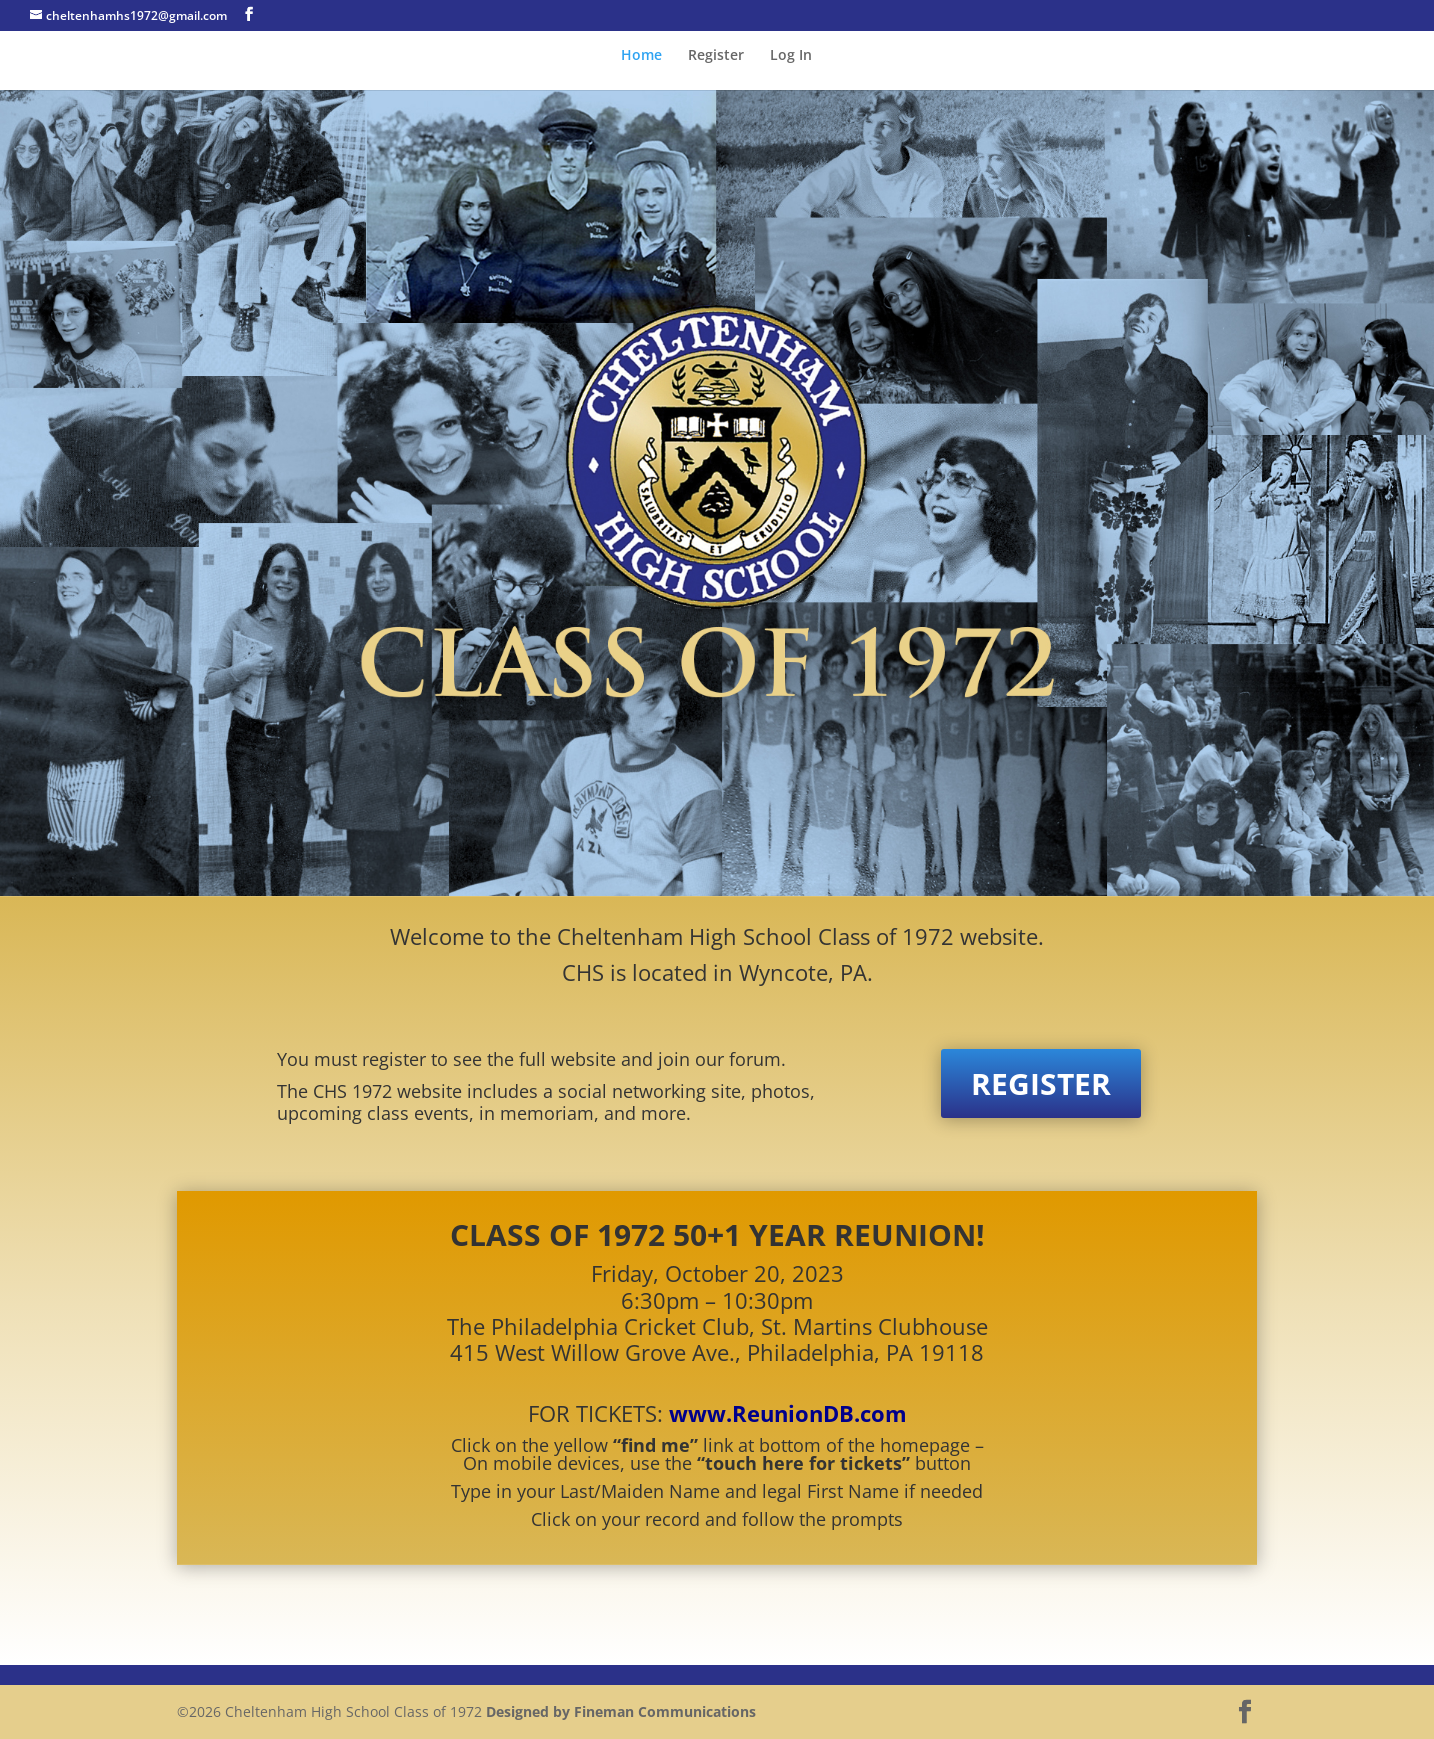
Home (641, 56)
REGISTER (1041, 1083)
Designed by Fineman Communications (621, 1711)
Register (716, 56)
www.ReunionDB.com (788, 1413)
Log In (791, 56)
